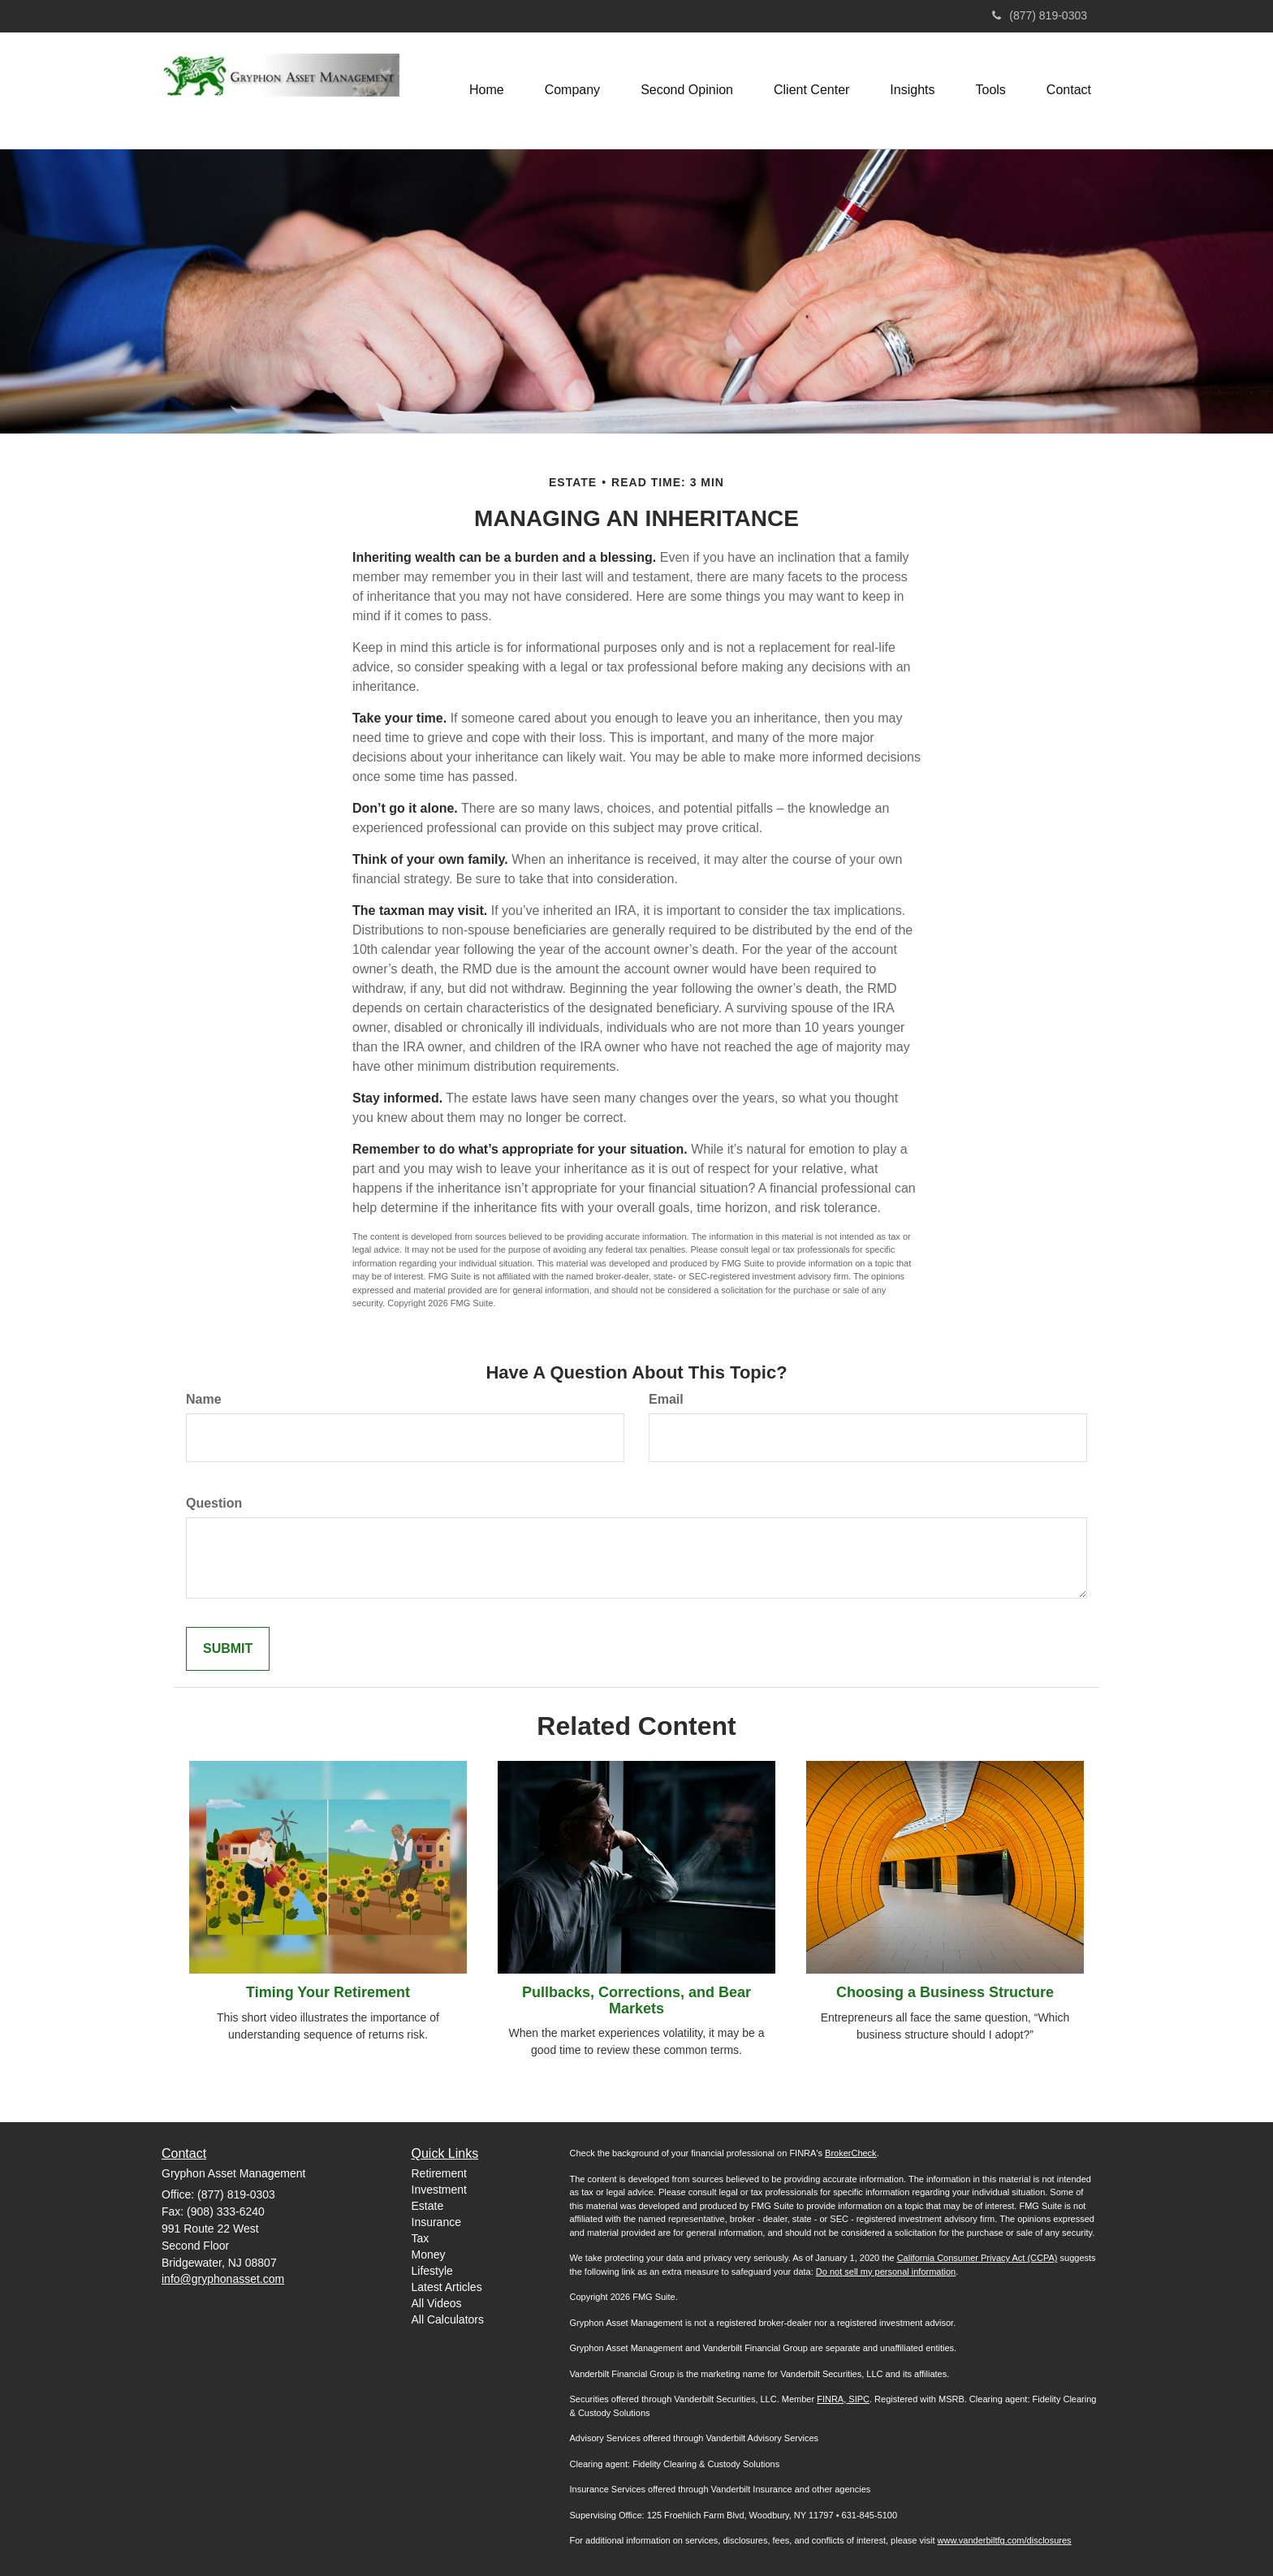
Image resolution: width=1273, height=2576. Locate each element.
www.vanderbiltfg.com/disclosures (1005, 2540)
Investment (439, 2189)
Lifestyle (432, 2270)
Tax (420, 2238)
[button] (572, 90)
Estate (428, 2205)
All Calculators (448, 2319)
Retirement (439, 2173)
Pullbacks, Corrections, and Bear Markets (636, 2000)
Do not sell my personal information (886, 2271)
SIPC (858, 2399)
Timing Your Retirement (328, 1992)
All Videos (437, 2303)
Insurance (436, 2222)
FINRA (830, 2399)
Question (214, 1503)
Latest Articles (447, 2286)
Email (666, 1399)
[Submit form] (228, 1649)
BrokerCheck (851, 2153)
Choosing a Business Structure (945, 1992)
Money (429, 2254)
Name (204, 1399)
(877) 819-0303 (1039, 15)
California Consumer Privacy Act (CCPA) (977, 2258)
